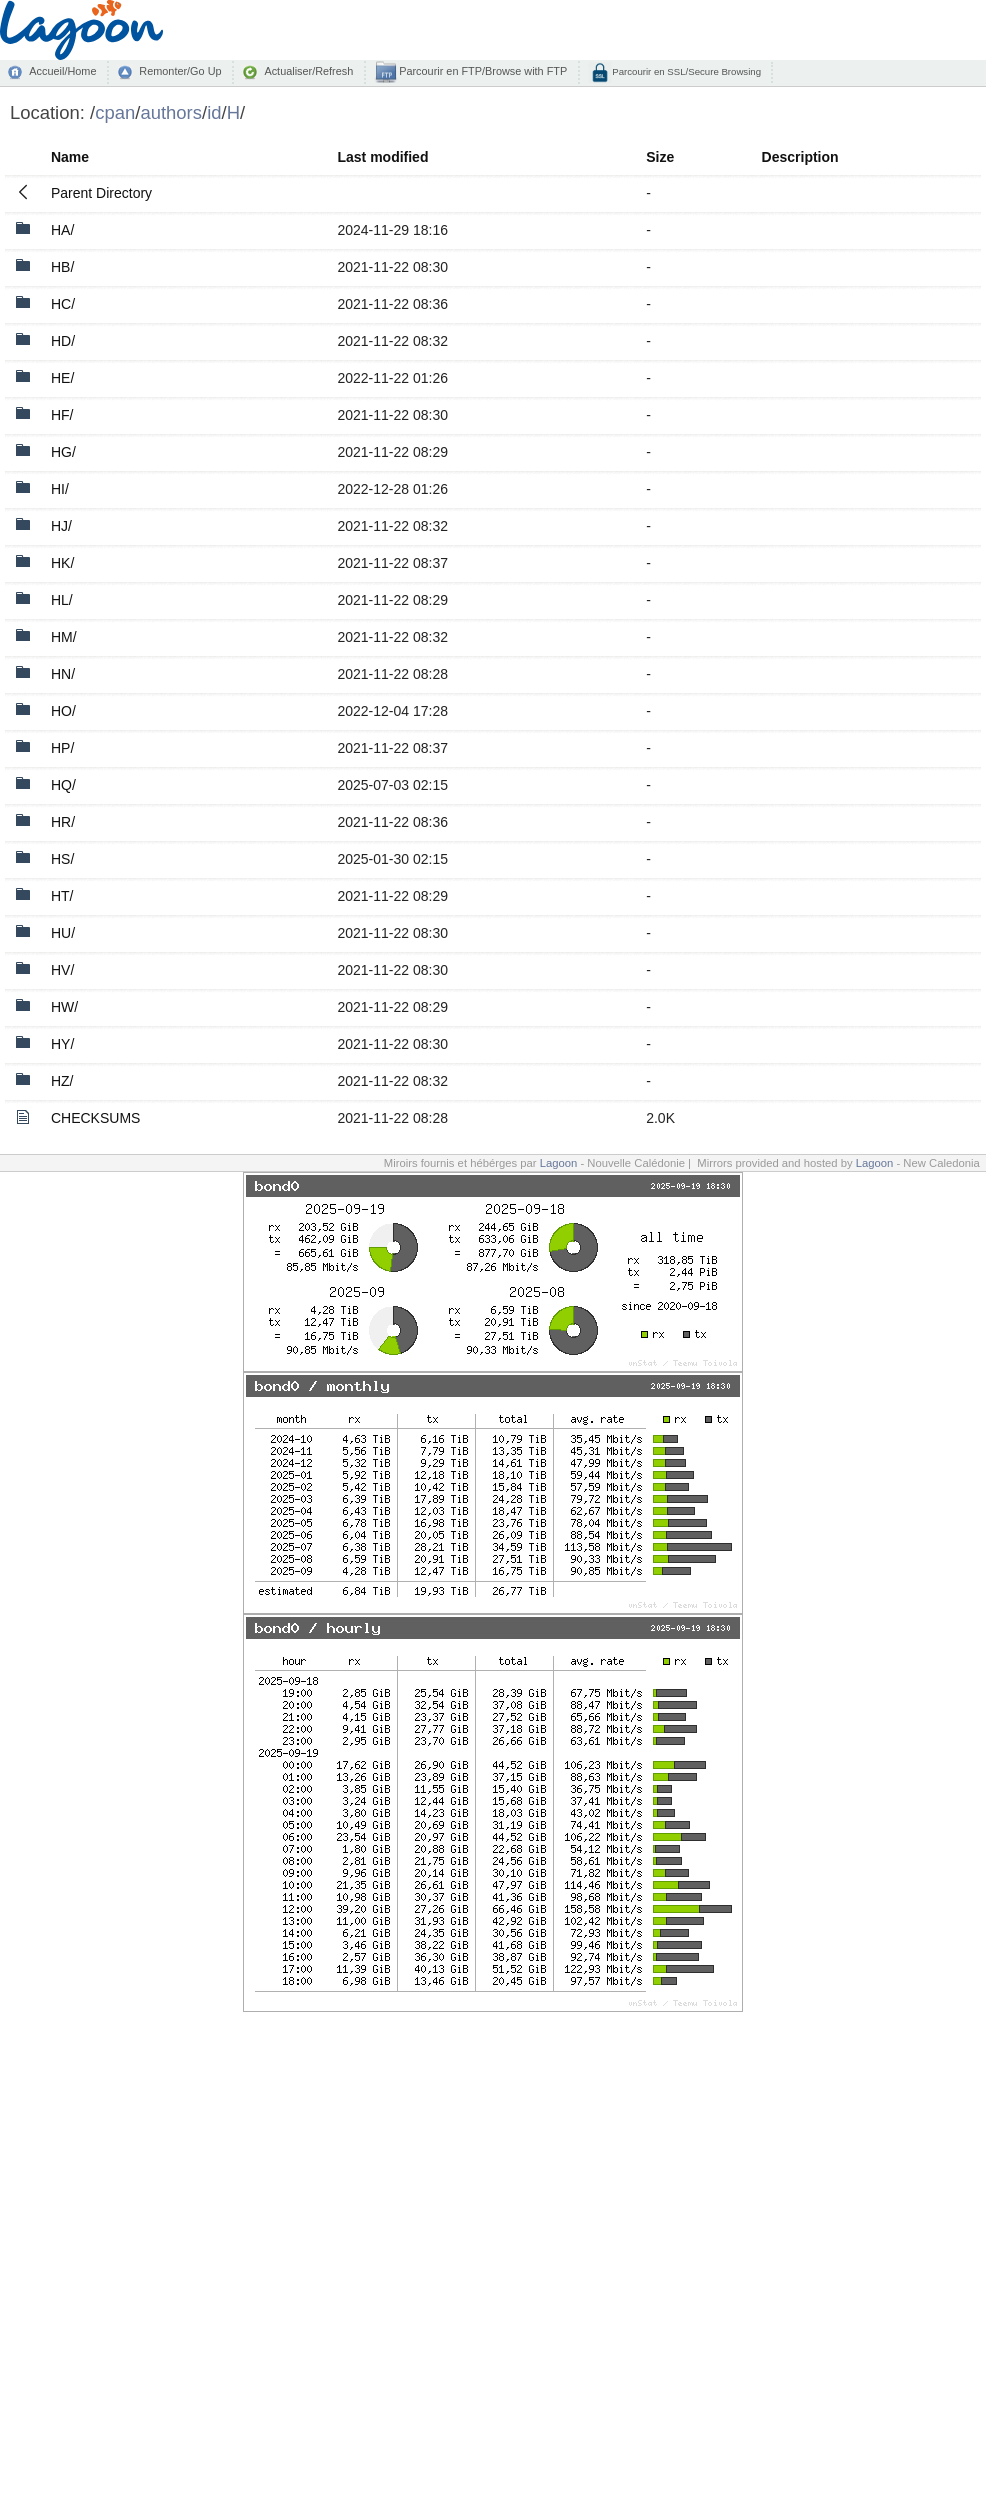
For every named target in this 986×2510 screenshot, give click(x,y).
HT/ (62, 896)
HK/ (62, 563)
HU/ (63, 933)
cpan (115, 112)
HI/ (60, 489)
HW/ (64, 1007)
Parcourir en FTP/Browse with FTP (481, 71)
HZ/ (62, 1081)
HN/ (63, 674)
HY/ (62, 1044)
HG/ (63, 452)
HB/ (62, 267)
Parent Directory (101, 193)
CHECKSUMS (95, 1118)
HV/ (62, 970)
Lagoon (559, 1163)
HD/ (63, 341)
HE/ (62, 378)
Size (660, 157)
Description (800, 157)
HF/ (62, 415)
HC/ (63, 304)
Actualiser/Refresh (308, 71)
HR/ (63, 822)
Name (70, 157)
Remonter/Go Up (180, 71)
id (214, 112)
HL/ (62, 600)
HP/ (62, 748)
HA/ (62, 230)
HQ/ (63, 785)
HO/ (63, 711)
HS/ (62, 859)
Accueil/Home (62, 71)
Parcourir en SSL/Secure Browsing (685, 71)
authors (171, 112)
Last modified (382, 157)
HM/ (64, 637)
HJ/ (61, 526)
